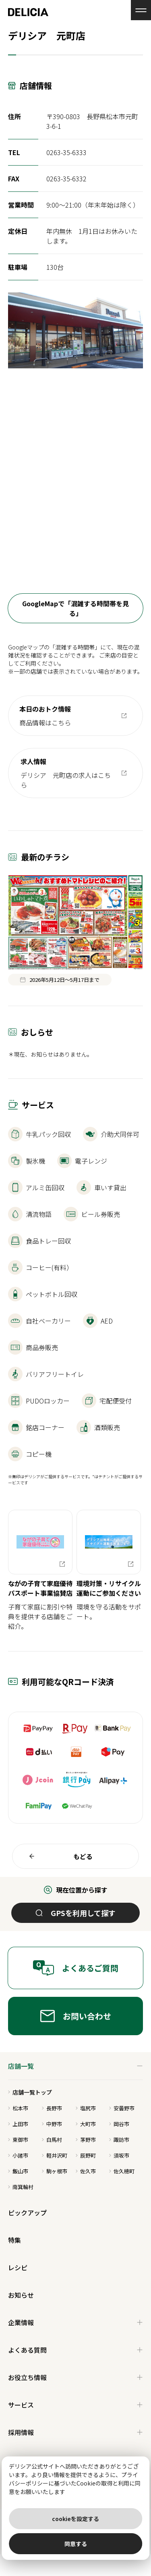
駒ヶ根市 (54, 2171)
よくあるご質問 (75, 1968)
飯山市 (18, 2171)
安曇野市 (121, 2108)
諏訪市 (119, 2139)
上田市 (18, 2124)
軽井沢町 (54, 2155)
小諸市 (18, 2155)
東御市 (18, 2139)
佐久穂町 (121, 2171)
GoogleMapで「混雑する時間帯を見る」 (75, 608)
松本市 (18, 2108)
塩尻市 (86, 2108)
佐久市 (86, 2171)
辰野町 (86, 2155)
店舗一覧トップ (30, 2092)
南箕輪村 (20, 2187)
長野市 (52, 2108)
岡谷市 (119, 2124)
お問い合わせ (75, 2016)
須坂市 (119, 2155)
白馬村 (52, 2139)
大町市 (86, 2124)
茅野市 (86, 2139)
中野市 (52, 2124)
